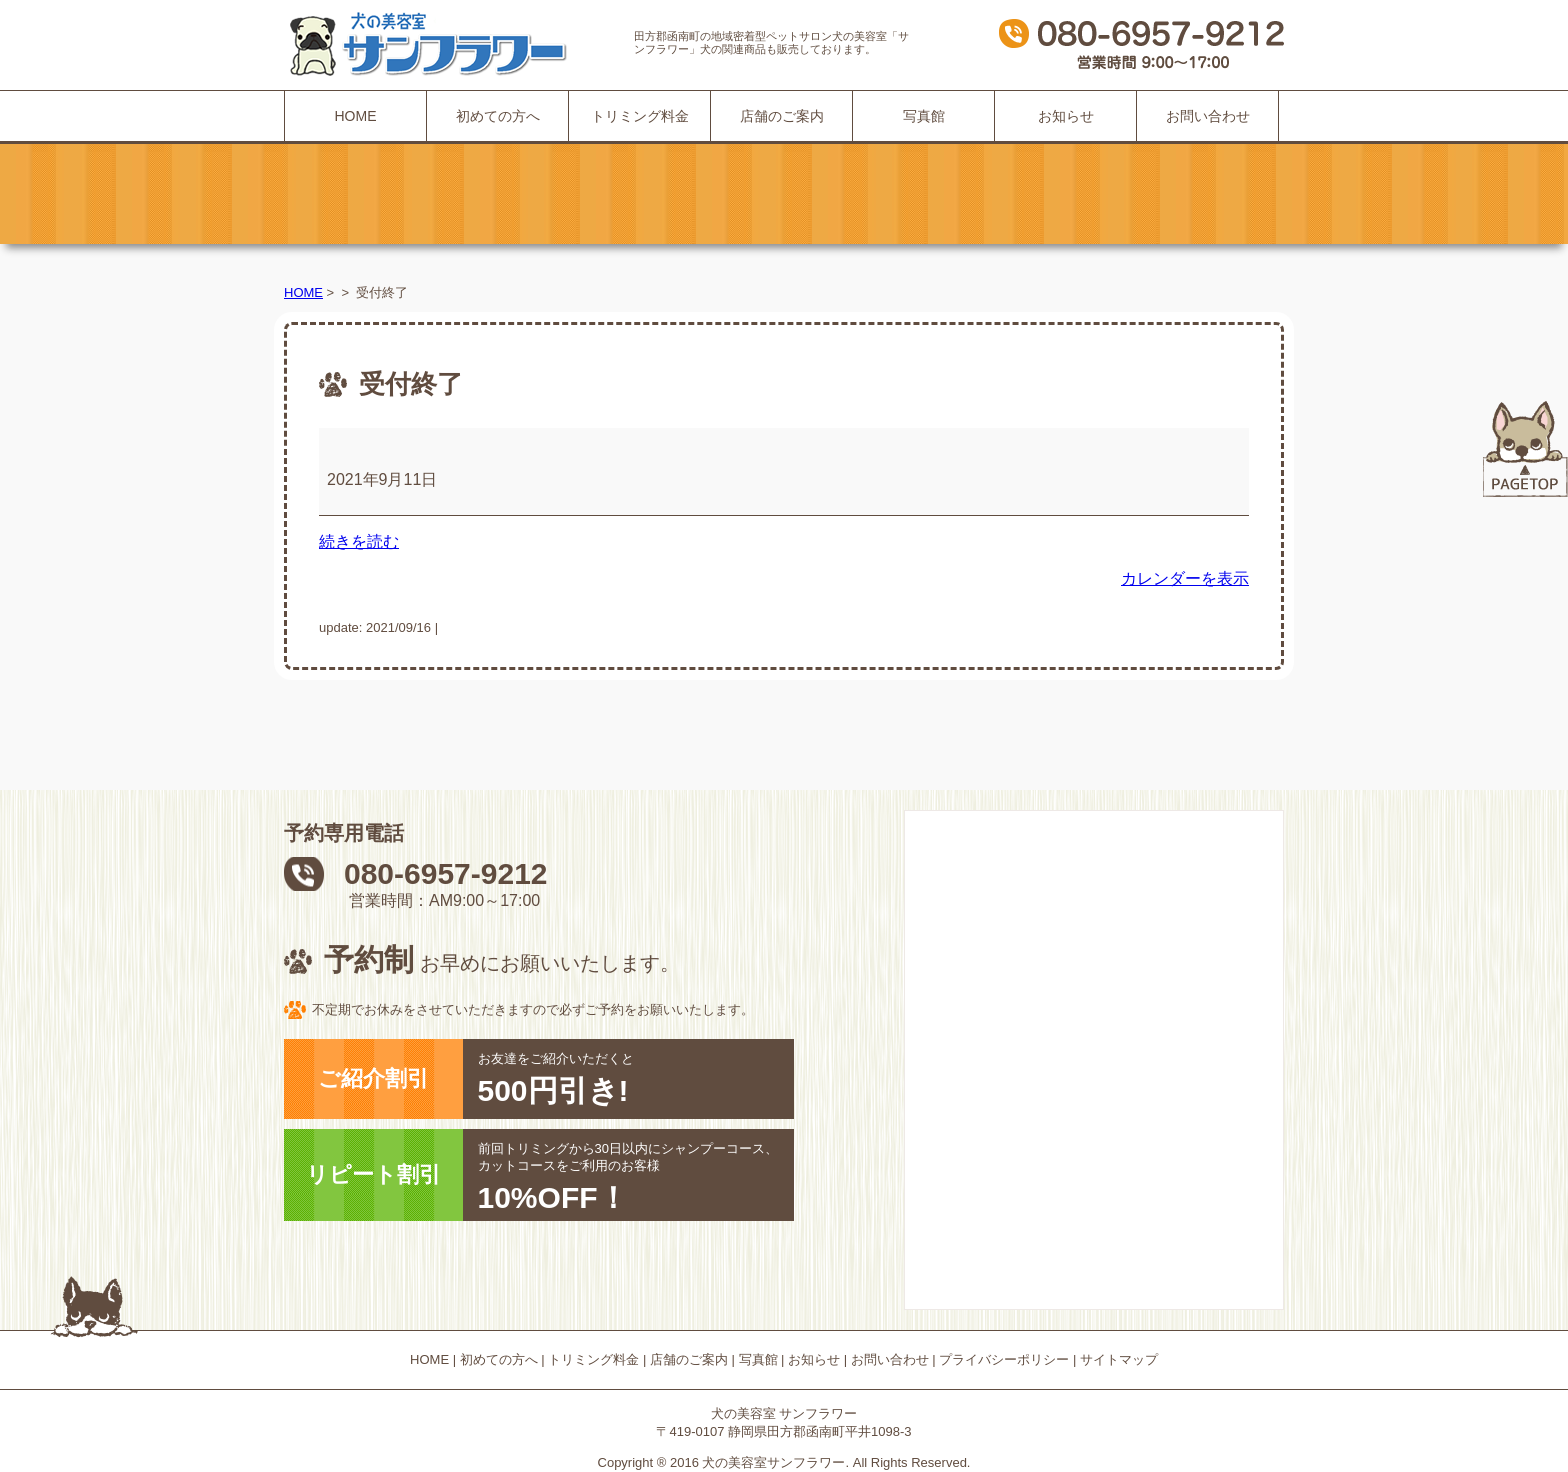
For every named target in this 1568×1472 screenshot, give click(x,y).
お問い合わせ (1208, 116)
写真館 (924, 116)
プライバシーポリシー (1004, 1359)
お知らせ (1066, 116)
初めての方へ (498, 116)
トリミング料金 (640, 116)
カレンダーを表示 (1185, 578)
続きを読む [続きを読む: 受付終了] (359, 541)
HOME (356, 116)
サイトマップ (1119, 1359)
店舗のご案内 (782, 116)
